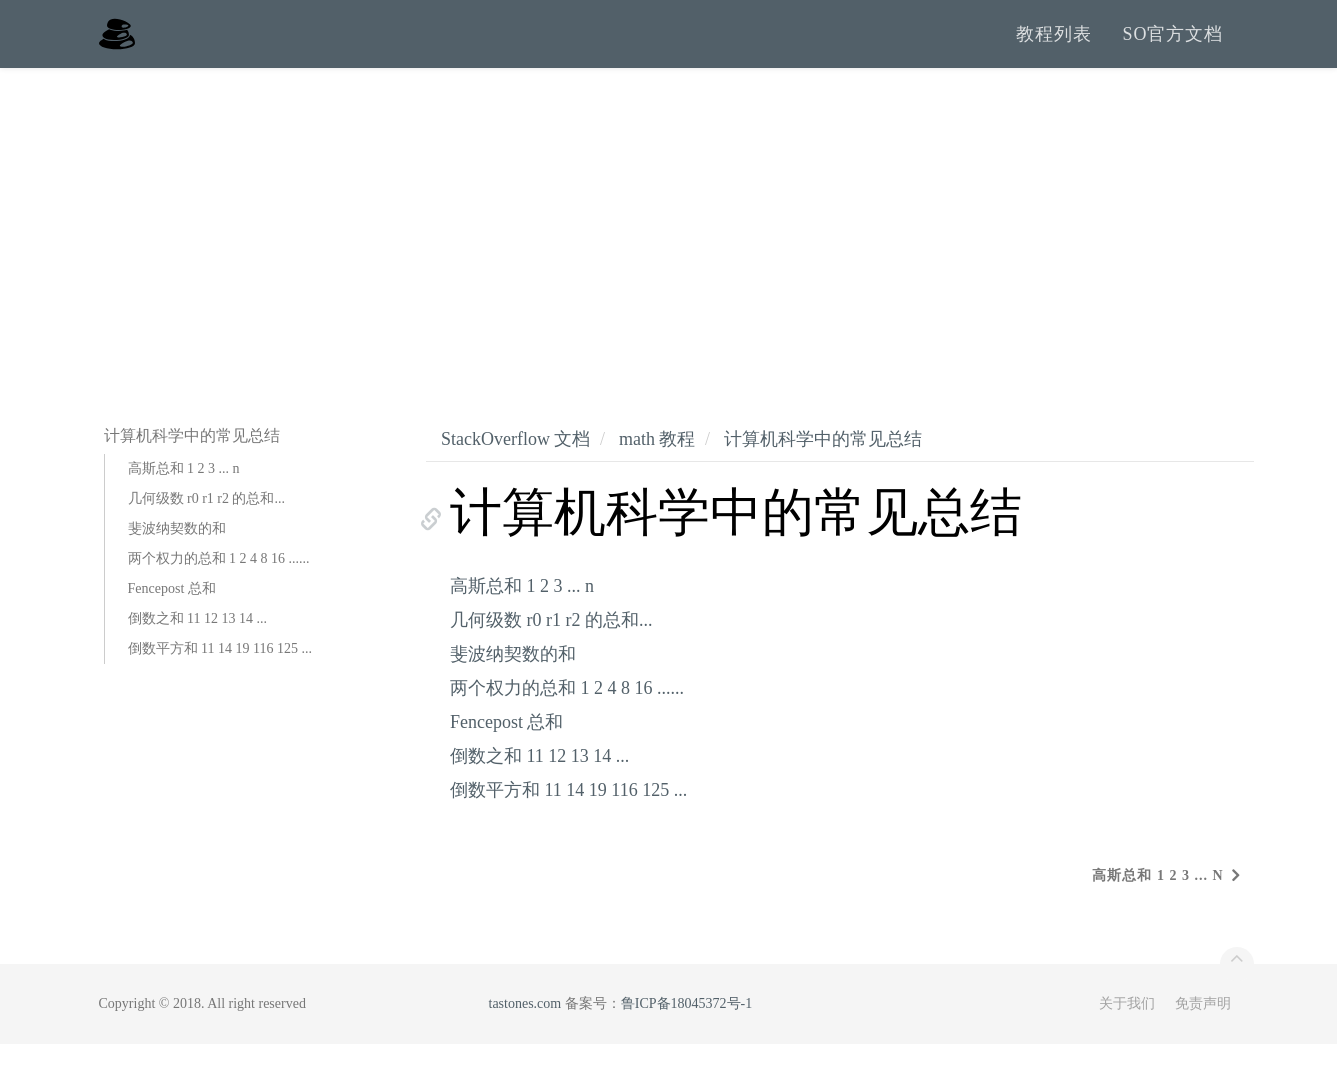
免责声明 (1203, 1026)
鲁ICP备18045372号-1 (686, 1026)
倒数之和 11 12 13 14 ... (197, 640)
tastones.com (525, 1026)
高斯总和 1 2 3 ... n (184, 490)
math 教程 (657, 461)
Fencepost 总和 (172, 610)
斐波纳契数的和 (177, 550)
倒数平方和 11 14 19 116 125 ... (220, 670)
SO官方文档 (1172, 45)
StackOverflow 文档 (515, 461)
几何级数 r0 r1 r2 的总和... (207, 520)
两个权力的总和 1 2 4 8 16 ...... (219, 580)
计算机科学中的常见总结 (823, 461)
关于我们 (1127, 1026)
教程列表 (1054, 45)
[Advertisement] (669, 240)
